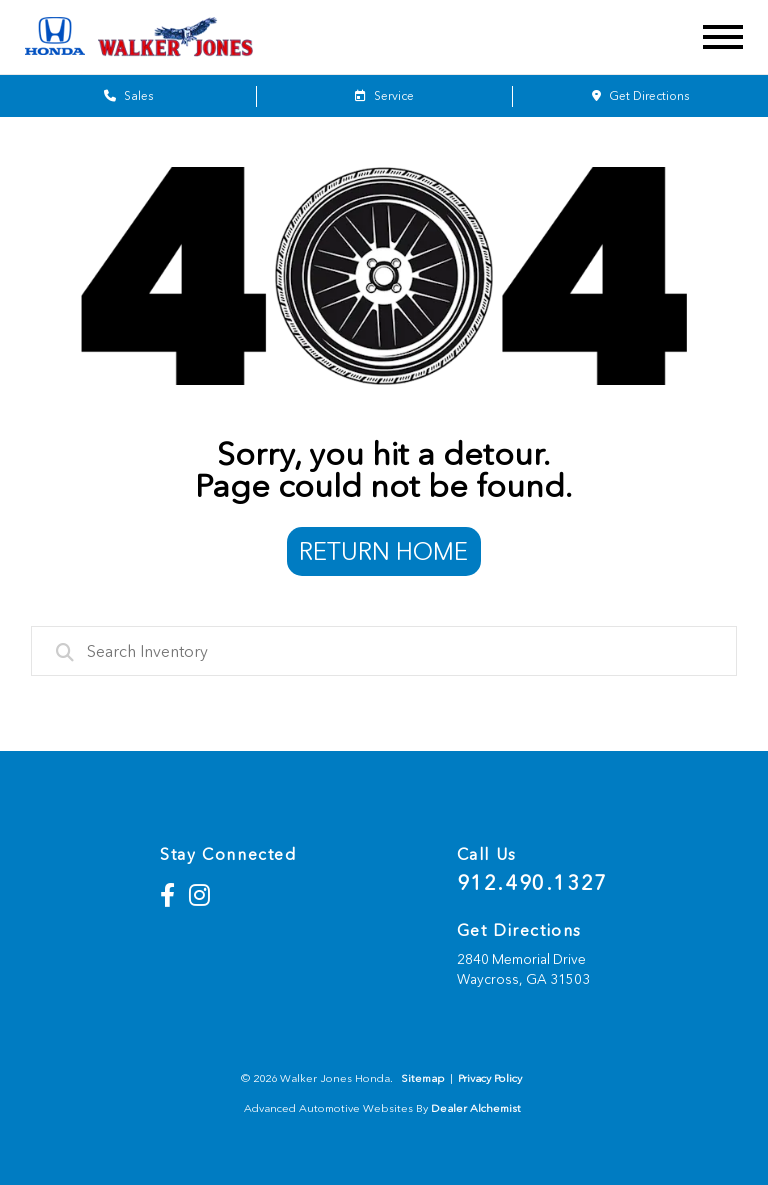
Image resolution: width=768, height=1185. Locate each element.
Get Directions (640, 96)
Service (384, 96)
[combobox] (384, 651)
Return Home (383, 551)
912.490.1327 (532, 883)
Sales (128, 96)
